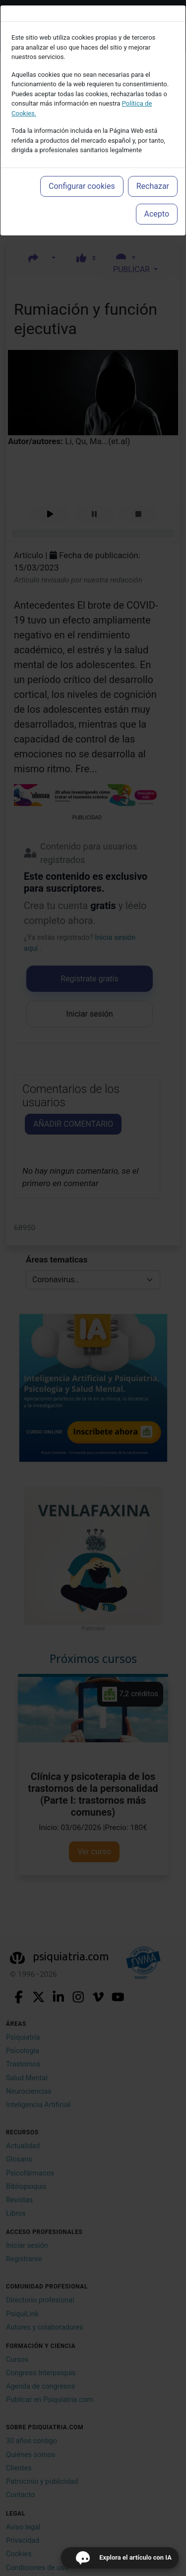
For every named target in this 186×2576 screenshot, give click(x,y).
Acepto (156, 214)
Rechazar (152, 186)
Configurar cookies (82, 186)
